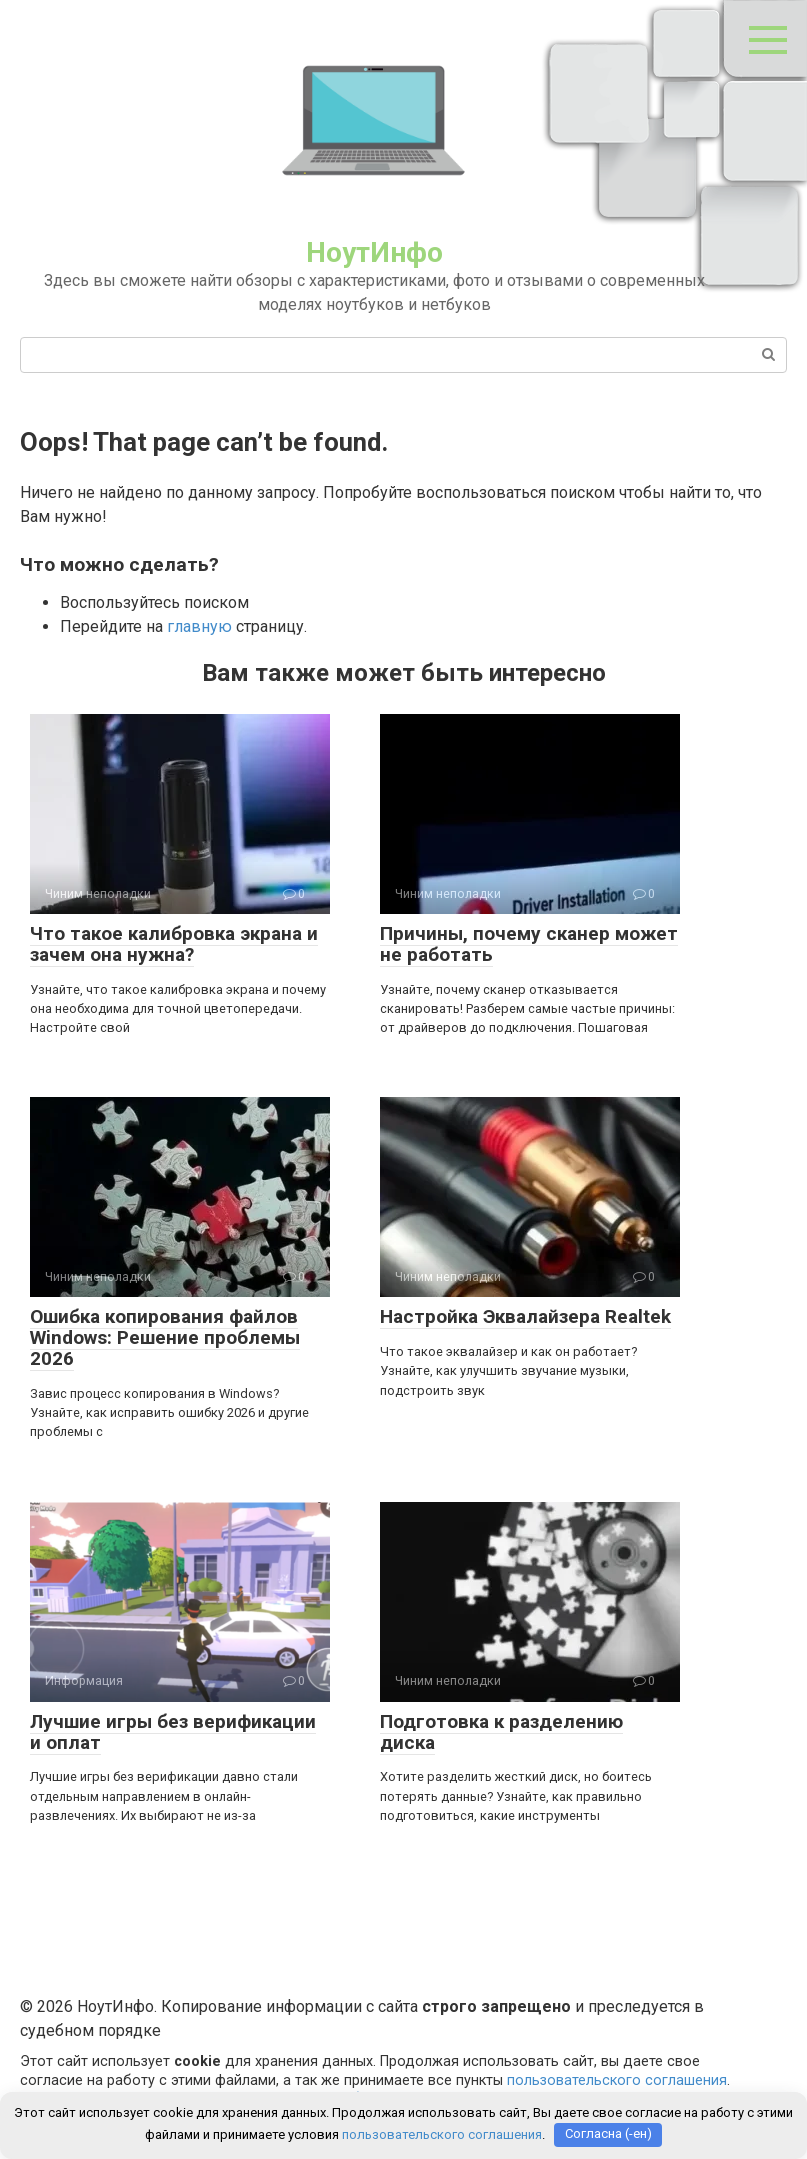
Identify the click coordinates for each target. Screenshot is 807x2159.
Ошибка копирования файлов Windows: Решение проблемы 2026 (165, 1337)
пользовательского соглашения (617, 2080)
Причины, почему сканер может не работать (529, 944)
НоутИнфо (374, 252)
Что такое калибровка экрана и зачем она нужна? (174, 944)
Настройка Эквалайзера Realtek (525, 1316)
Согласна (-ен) (608, 2134)
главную (199, 626)
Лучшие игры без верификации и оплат (173, 1732)
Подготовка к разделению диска (501, 1732)
